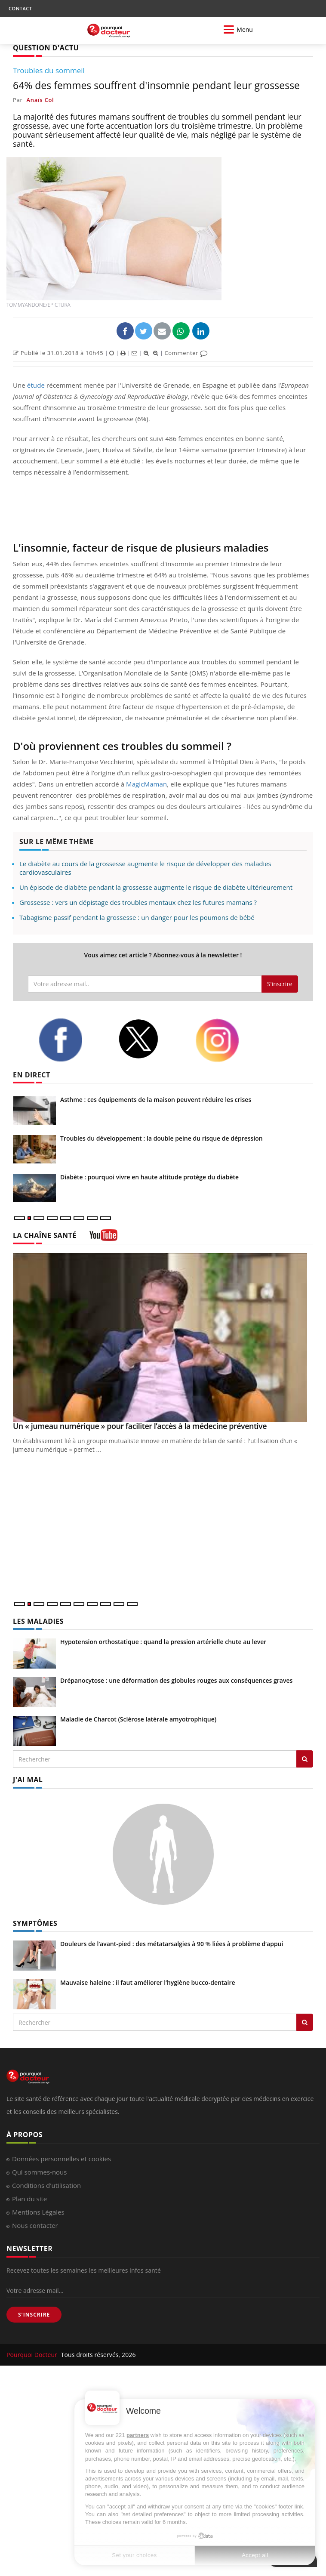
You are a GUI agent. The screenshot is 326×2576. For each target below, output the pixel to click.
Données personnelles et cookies (61, 2158)
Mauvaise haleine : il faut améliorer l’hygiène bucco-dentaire (147, 1982)
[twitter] (150, 1038)
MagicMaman (146, 784)
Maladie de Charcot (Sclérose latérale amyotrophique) (138, 1719)
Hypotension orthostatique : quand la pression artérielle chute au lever (163, 1642)
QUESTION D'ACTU (46, 47)
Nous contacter (35, 2225)
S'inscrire (279, 984)
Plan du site (29, 2198)
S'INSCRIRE (34, 2314)
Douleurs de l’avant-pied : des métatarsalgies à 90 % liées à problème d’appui (171, 1944)
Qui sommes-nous (39, 2172)
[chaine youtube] (103, 1238)
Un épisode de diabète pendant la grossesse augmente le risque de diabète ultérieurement (155, 887)
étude (36, 385)
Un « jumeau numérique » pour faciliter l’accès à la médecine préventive (140, 1426)
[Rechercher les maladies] (304, 1759)
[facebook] (72, 1039)
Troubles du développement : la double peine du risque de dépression (161, 1138)
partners (137, 2435)
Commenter (186, 353)
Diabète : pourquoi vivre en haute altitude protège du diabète (149, 1177)
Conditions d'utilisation (46, 2185)
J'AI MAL (28, 1779)
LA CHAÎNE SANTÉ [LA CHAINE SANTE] (45, 1235)
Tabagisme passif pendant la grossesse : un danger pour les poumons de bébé (137, 917)
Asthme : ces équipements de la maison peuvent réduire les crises (155, 1099)
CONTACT (20, 8)
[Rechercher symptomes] (304, 2022)
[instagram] (228, 1040)
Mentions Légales (38, 2212)
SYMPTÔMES (35, 1923)
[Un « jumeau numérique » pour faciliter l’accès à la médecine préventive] (163, 1337)
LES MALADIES (38, 1621)
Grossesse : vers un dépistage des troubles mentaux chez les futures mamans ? (138, 902)
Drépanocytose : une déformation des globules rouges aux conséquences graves (176, 1680)
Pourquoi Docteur (32, 2355)
